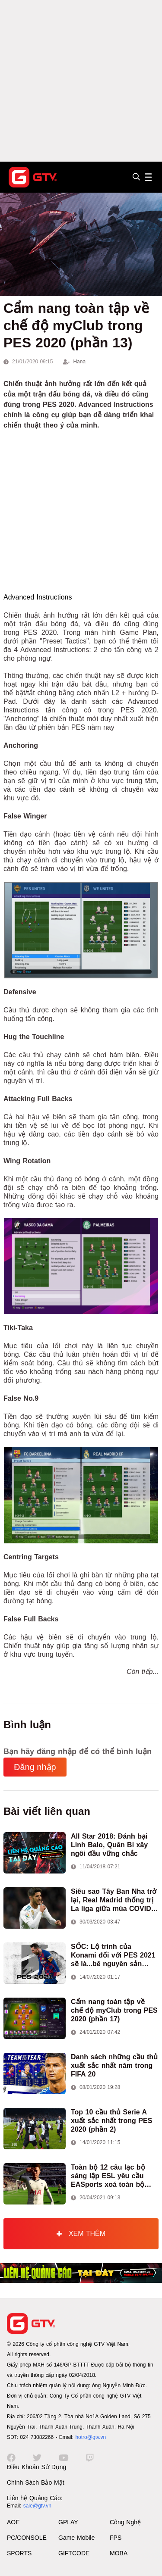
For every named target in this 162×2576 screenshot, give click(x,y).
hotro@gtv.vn (90, 2437)
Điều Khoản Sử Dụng (36, 2467)
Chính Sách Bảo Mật (35, 2482)
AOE (13, 2522)
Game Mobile (76, 2537)
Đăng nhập (35, 1767)
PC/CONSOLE (27, 2537)
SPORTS (19, 2553)
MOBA (118, 2553)
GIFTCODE (73, 2553)
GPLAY (68, 2522)
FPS (115, 2537)
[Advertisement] (81, 81)
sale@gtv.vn (37, 2506)
